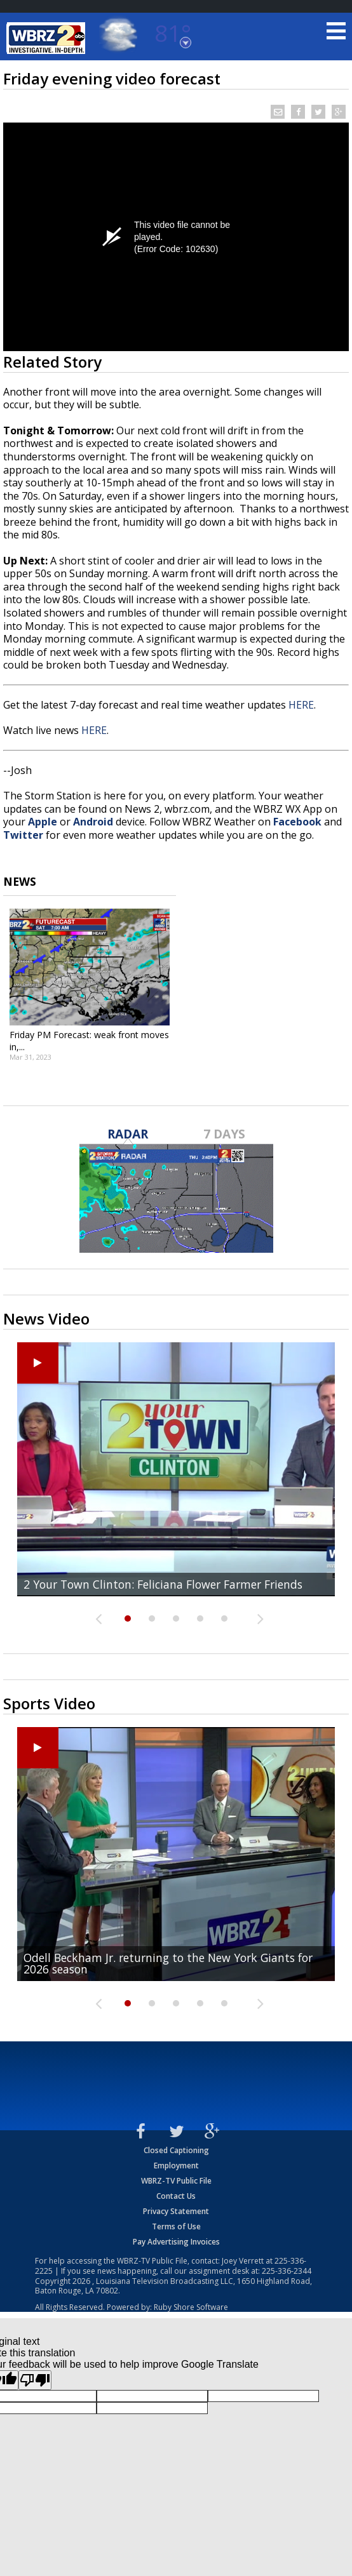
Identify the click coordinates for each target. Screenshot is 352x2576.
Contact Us (176, 2196)
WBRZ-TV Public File (176, 2180)
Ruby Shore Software (191, 2307)
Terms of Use (176, 2226)
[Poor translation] (34, 2380)
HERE (301, 705)
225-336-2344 (286, 2271)
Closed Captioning (176, 2150)
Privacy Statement (176, 2211)
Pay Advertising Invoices (176, 2241)
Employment (176, 2165)
